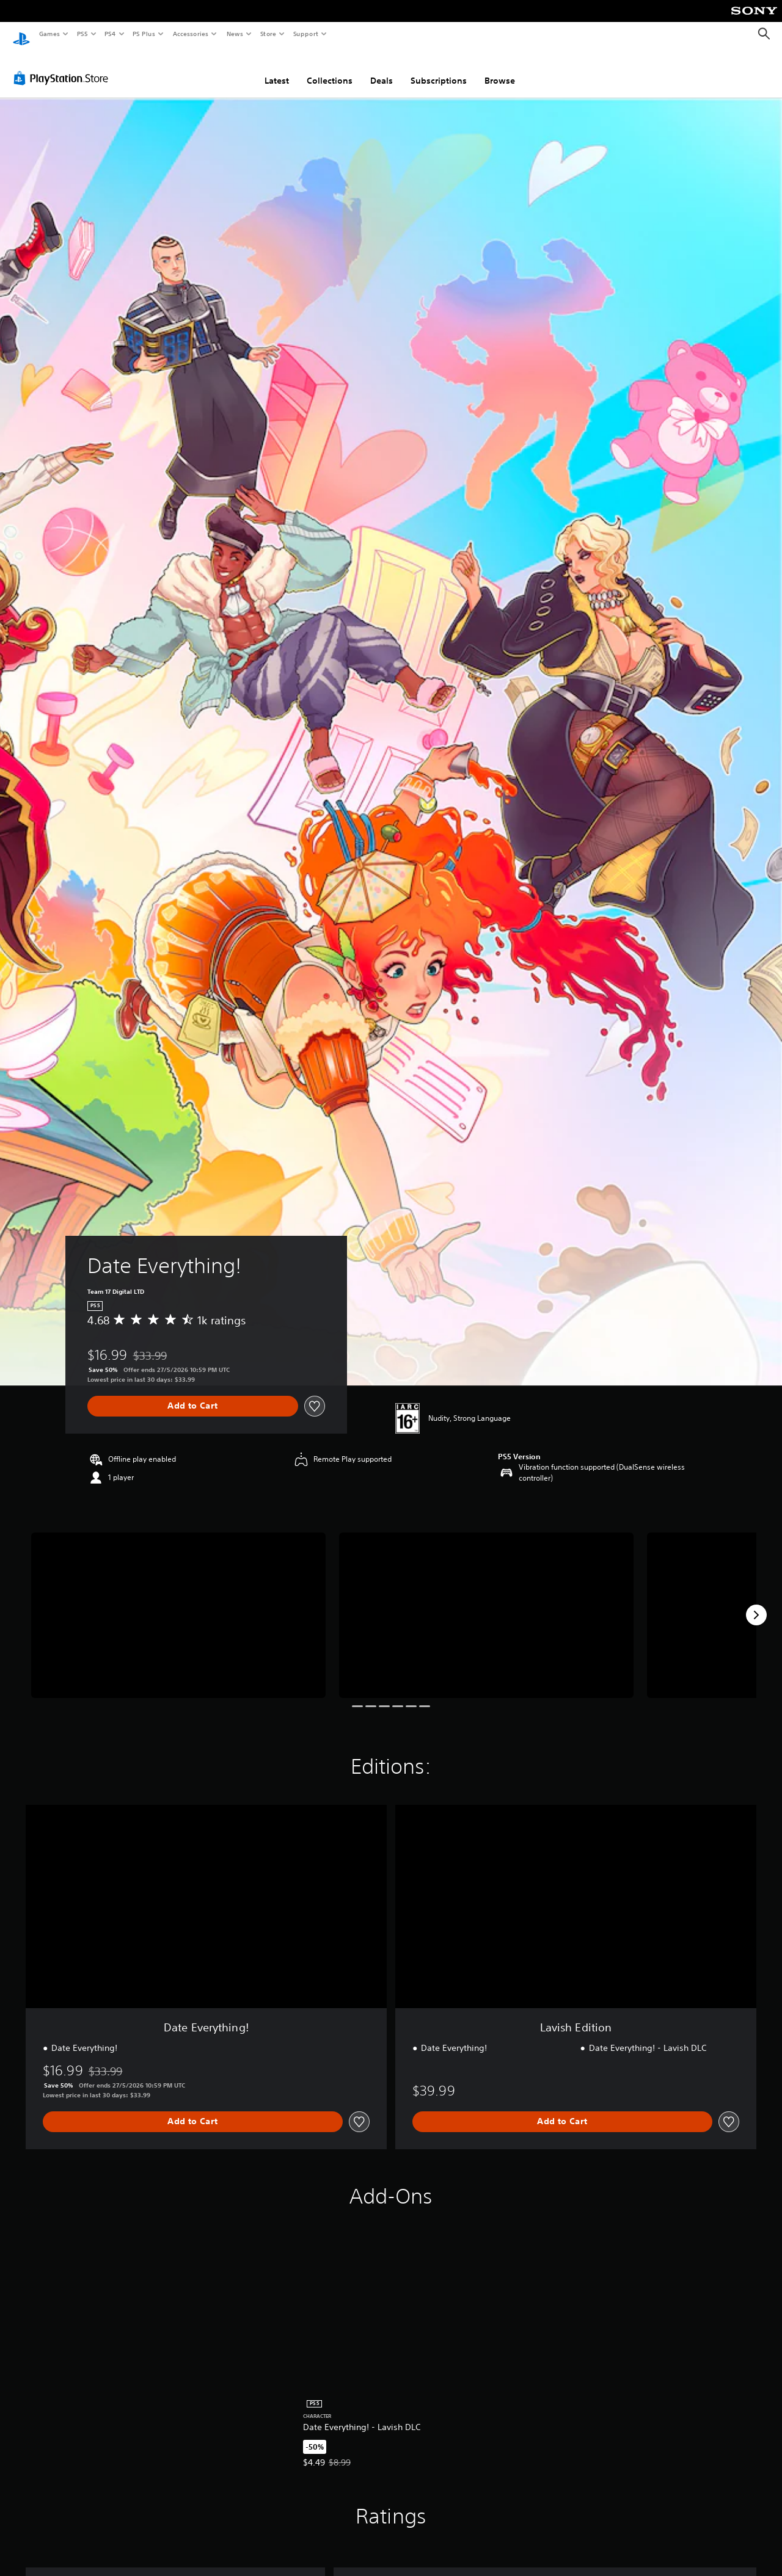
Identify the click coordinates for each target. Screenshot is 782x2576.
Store (268, 33)
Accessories (190, 33)
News (235, 33)
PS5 (82, 33)
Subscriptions (439, 68)
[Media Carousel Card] (178, 1603)
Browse (499, 68)
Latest (277, 68)
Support (305, 33)
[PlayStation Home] (21, 34)
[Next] (756, 1603)
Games (48, 33)
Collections (330, 68)
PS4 (110, 33)
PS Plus (144, 33)
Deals (381, 68)
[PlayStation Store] (63, 66)
